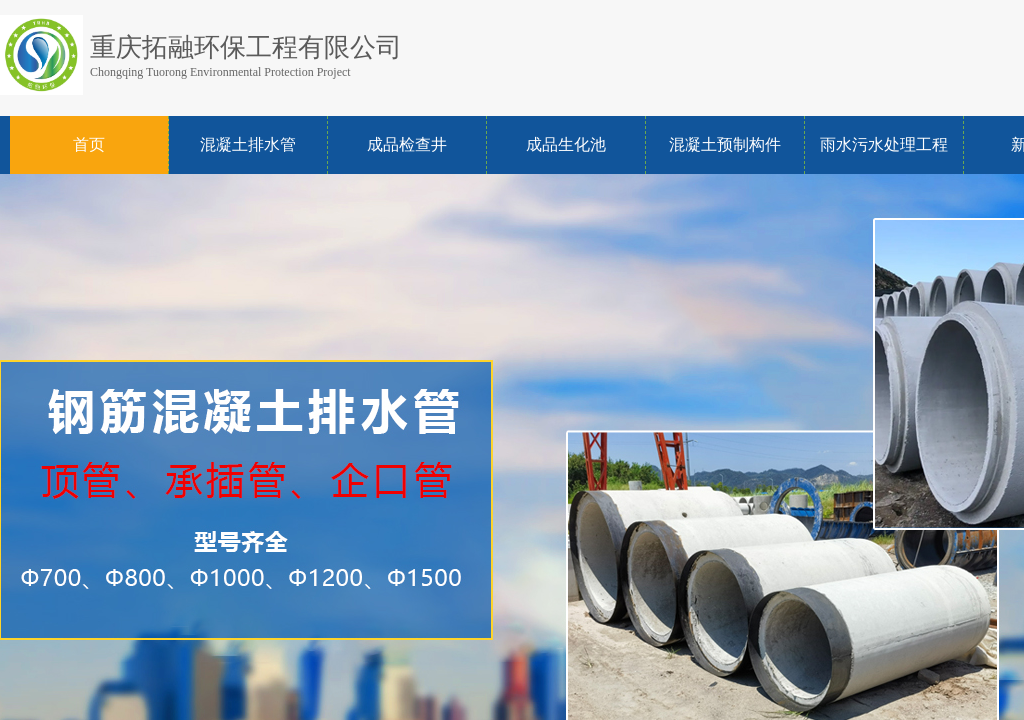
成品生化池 (566, 144)
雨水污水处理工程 (884, 144)
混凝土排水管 (248, 144)
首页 (89, 144)
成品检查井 (407, 144)
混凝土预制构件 (725, 144)
